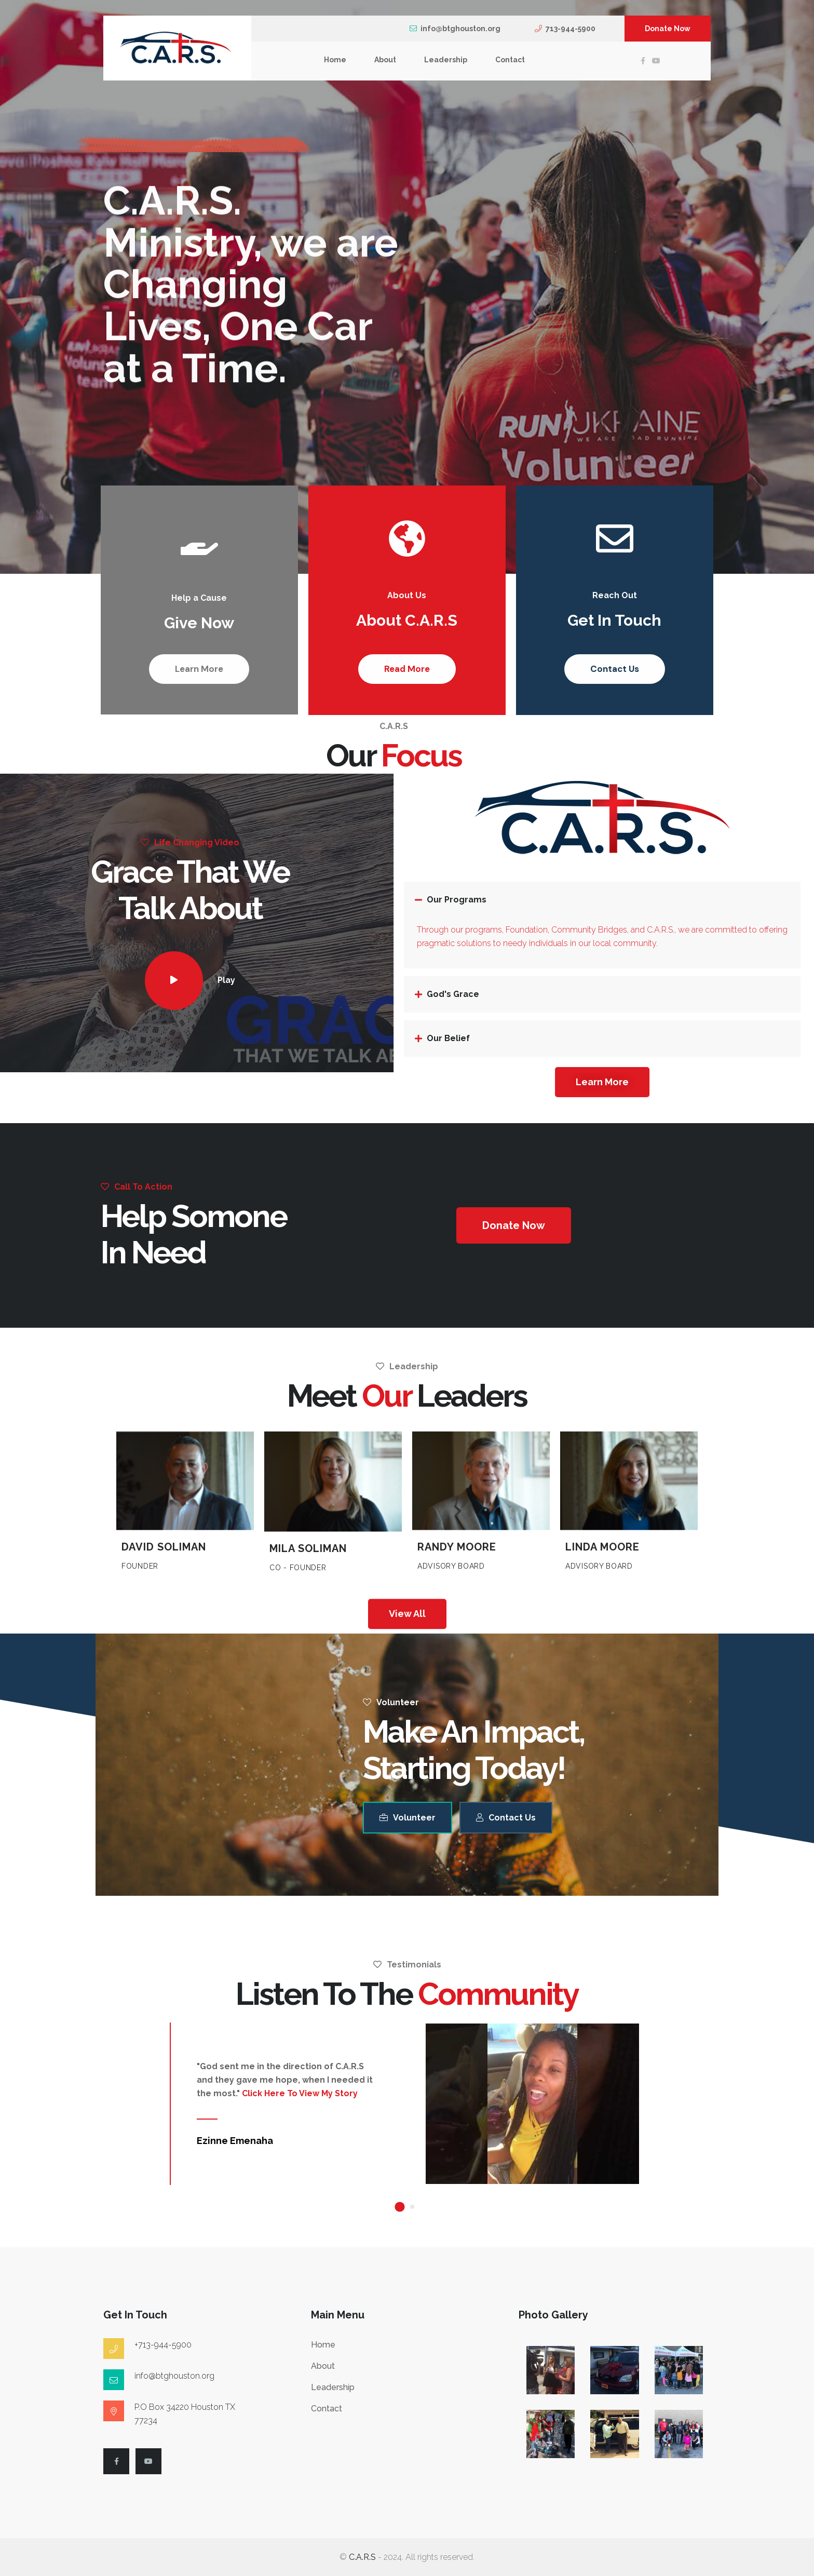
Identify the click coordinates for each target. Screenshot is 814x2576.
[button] (513, 1228)
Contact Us (506, 1821)
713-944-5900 (565, 28)
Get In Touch (614, 833)
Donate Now (667, 28)
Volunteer (407, 1821)
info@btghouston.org (455, 28)
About (385, 60)
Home (335, 60)
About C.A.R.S (406, 833)
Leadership (445, 60)
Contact (510, 60)
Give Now (199, 836)
